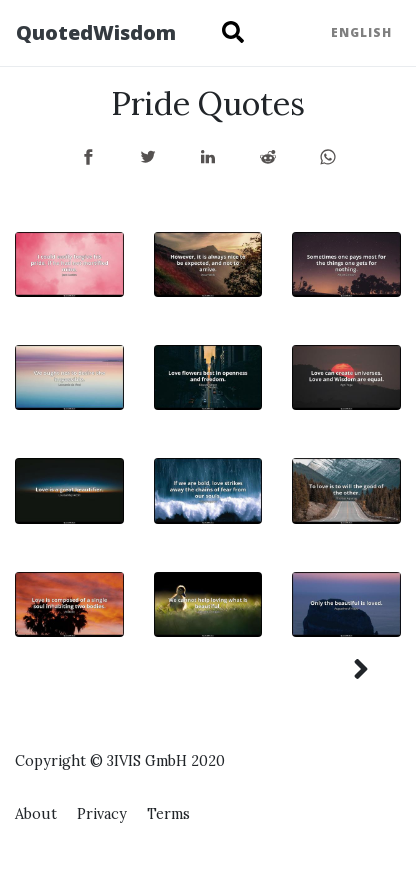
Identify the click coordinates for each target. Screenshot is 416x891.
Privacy (102, 814)
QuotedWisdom (96, 32)
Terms (168, 814)
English (361, 32)
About (36, 814)
